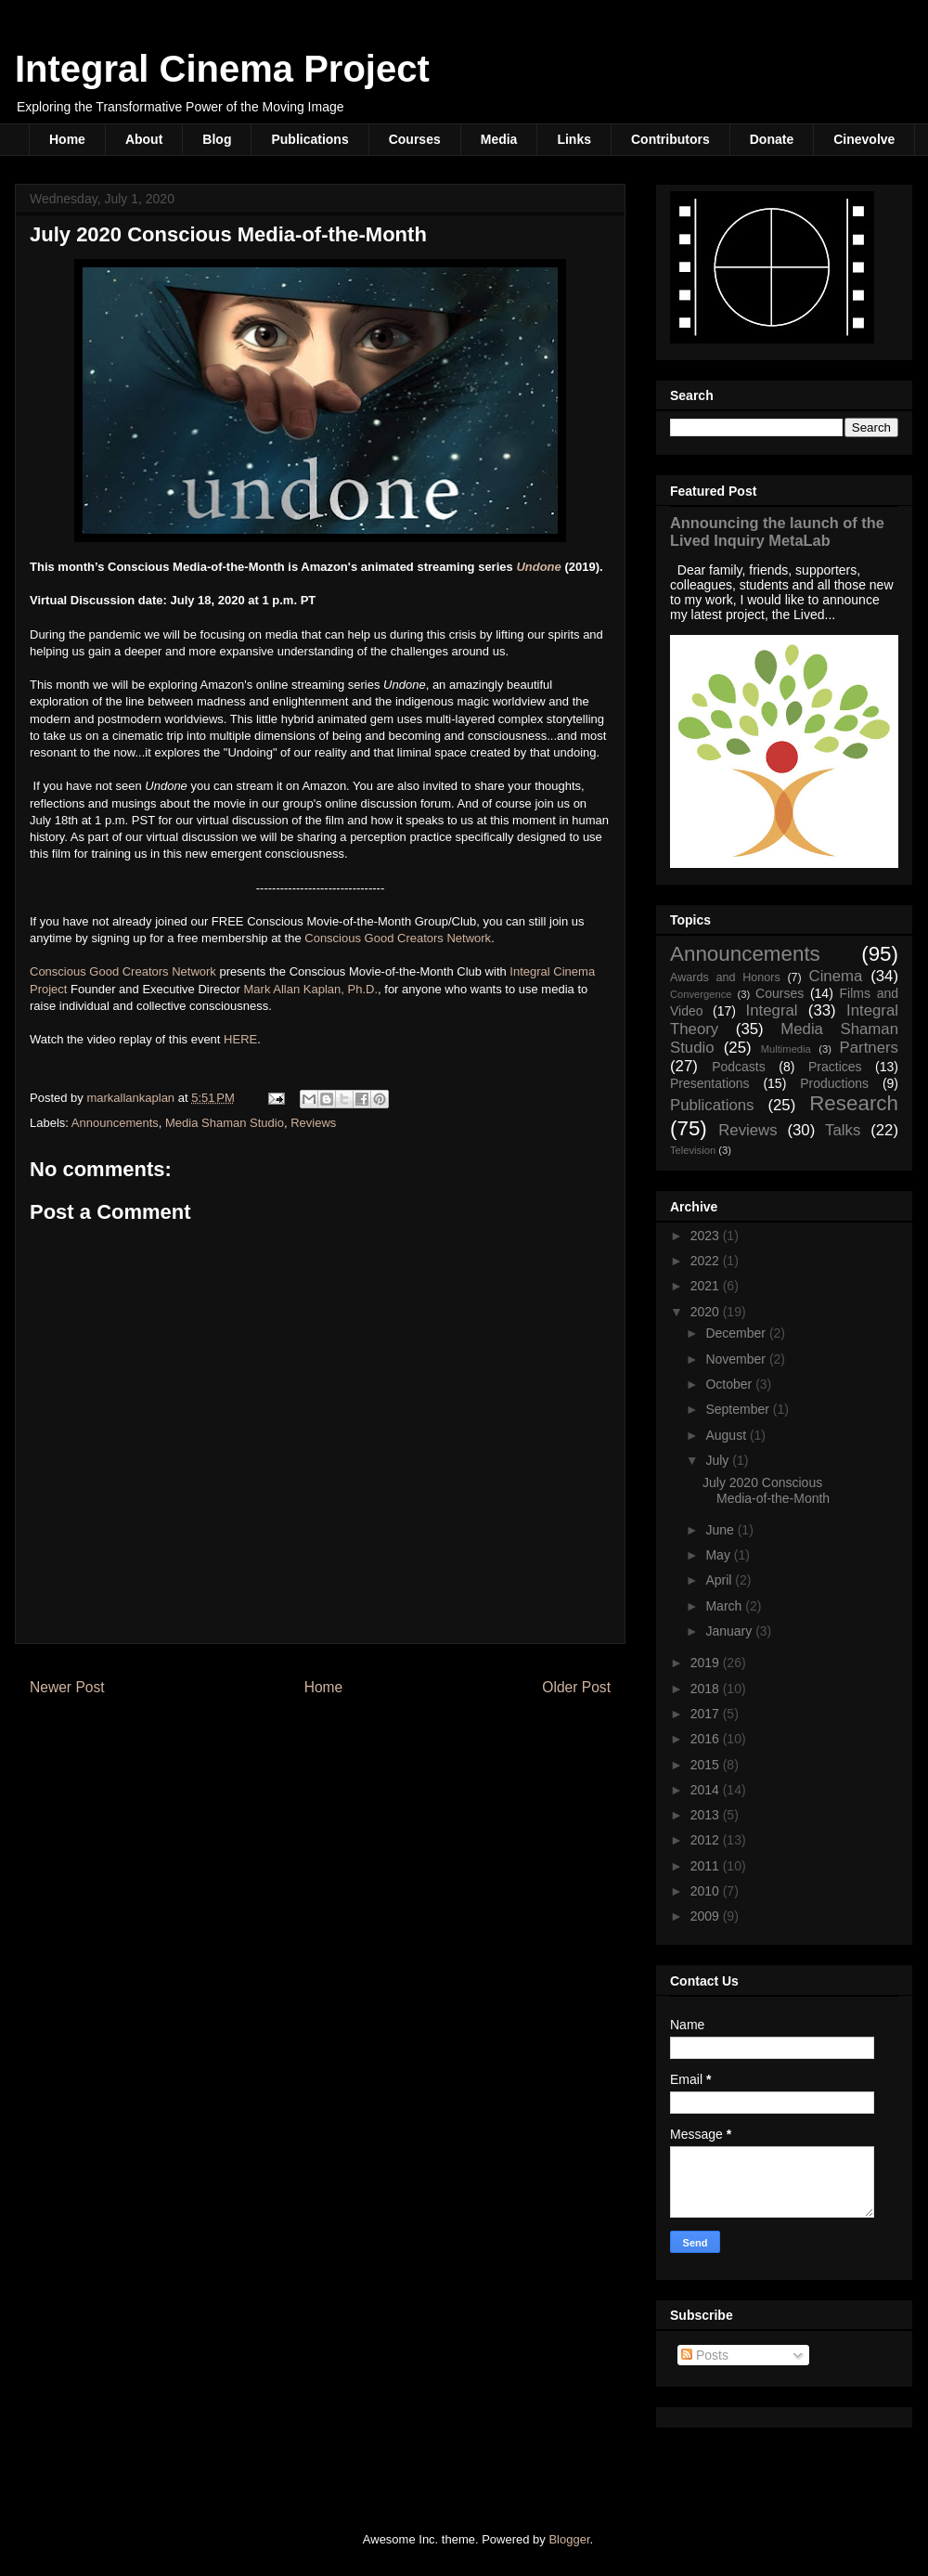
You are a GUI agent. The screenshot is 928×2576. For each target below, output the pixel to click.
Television (692, 1150)
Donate (771, 139)
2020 (706, 1311)
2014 (706, 1789)
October (730, 1384)
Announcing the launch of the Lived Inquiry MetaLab (777, 531)
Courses (415, 139)
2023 (706, 1235)
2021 (706, 1285)
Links (574, 139)
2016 (706, 1738)
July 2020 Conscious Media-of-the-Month (766, 1490)
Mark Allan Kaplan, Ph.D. (311, 989)
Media (499, 139)
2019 (706, 1662)
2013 (706, 1814)
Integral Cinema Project (222, 68)
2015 (706, 1764)
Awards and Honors (725, 977)
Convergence (701, 994)
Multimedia (786, 1049)
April (720, 1580)
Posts (704, 2355)
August (727, 1435)
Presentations (710, 1083)
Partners (869, 1047)
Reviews (313, 1123)
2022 (706, 1260)
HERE (240, 1039)
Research (853, 1103)
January (730, 1631)
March (725, 1606)
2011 (706, 1865)
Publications (309, 139)
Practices (835, 1066)
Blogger (568, 2539)
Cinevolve (864, 139)
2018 (706, 1688)
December (736, 1333)
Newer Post (67, 1687)
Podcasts (739, 1066)
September (738, 1409)
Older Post (576, 1687)
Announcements (115, 1123)
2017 (706, 1713)
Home (67, 139)
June (721, 1529)
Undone (538, 567)
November (736, 1359)
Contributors (670, 139)
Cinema (836, 976)
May (719, 1554)
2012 (706, 1839)
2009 (706, 1916)
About (143, 139)
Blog (216, 139)
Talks (842, 1130)
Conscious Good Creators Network (397, 938)
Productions (834, 1083)
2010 (706, 1890)
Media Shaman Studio (224, 1123)
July (718, 1460)
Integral (772, 1010)
